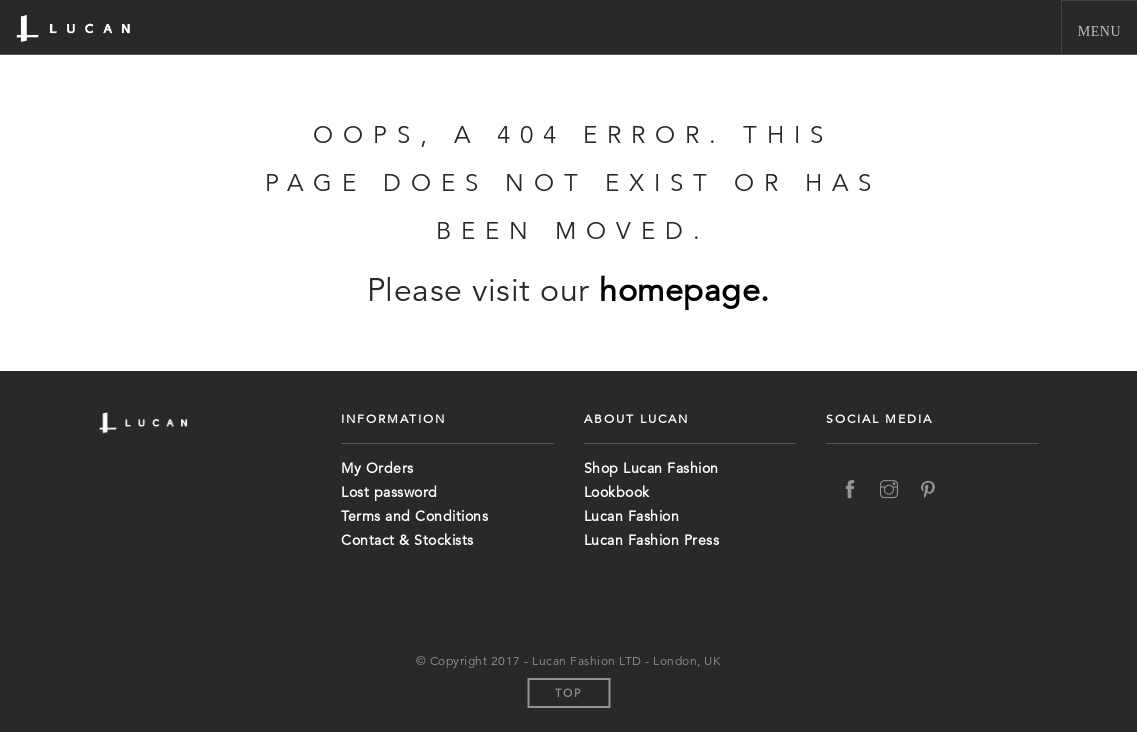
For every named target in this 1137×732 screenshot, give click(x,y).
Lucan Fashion (632, 516)
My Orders (377, 468)
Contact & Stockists (407, 540)
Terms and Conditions (414, 516)
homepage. (684, 290)
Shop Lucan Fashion (651, 468)
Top (568, 693)
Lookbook (617, 492)
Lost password (389, 492)
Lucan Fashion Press (652, 540)
